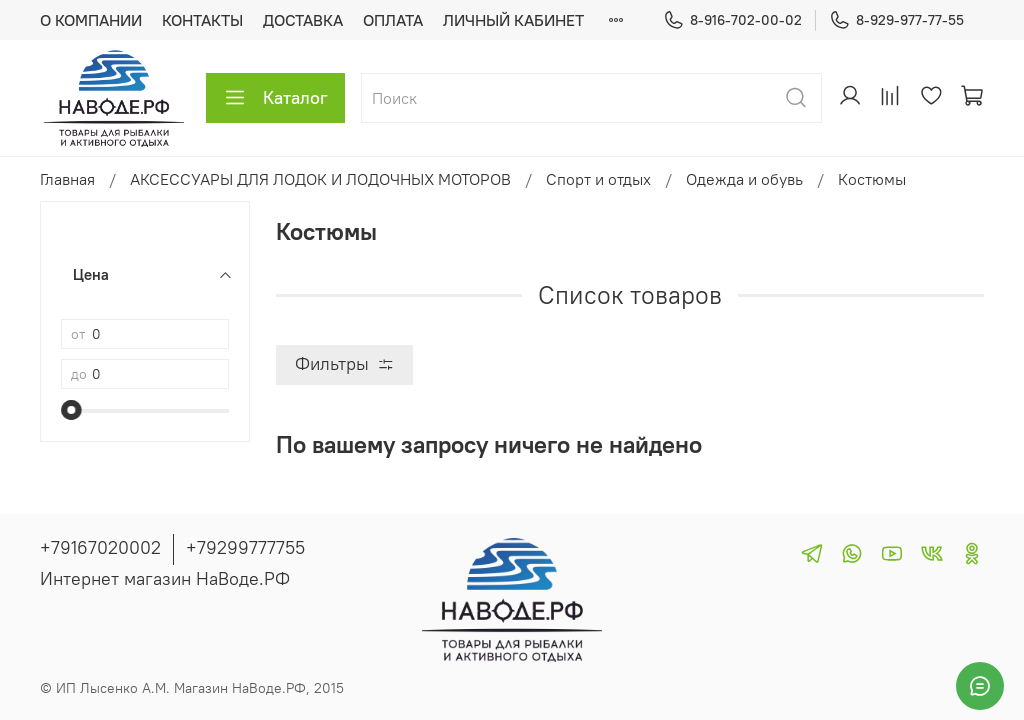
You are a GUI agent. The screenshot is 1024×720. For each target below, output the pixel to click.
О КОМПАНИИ (91, 20)
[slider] (71, 410)
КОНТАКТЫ (202, 20)
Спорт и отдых (598, 179)
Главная (67, 179)
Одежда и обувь (744, 179)
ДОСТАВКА (303, 20)
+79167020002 (100, 547)
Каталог (275, 98)
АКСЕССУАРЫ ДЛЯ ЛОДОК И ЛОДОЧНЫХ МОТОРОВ (320, 179)
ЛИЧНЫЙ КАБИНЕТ (513, 20)
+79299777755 (245, 547)
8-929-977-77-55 (896, 20)
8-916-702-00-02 (732, 20)
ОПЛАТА (393, 20)
